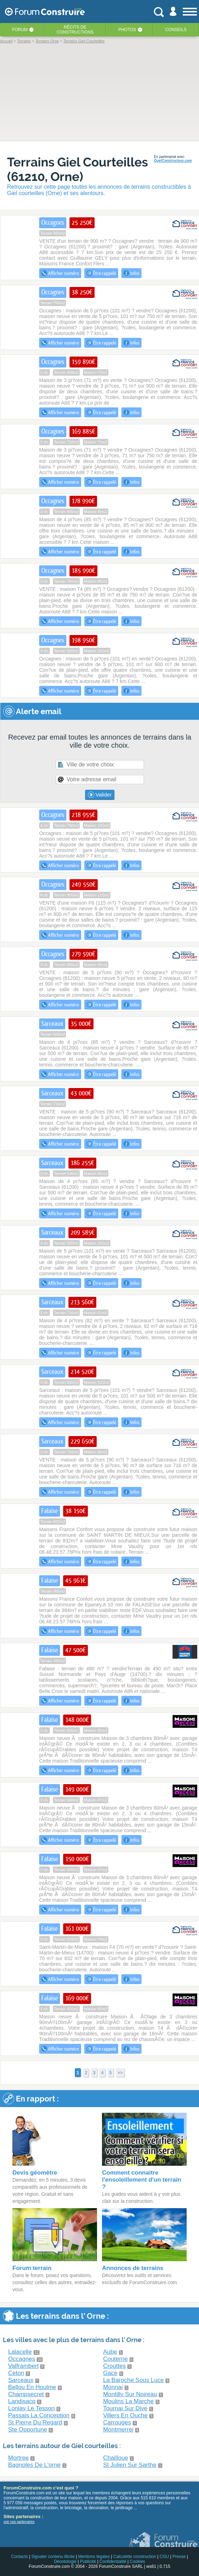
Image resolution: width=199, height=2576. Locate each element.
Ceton (16, 2373)
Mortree (18, 2457)
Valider (100, 795)
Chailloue (115, 2457)
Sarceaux (21, 2380)
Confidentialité (113, 2561)
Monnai (113, 2387)
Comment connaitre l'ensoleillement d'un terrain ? (141, 2179)
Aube (110, 2351)
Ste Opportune (27, 2429)
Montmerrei (118, 2429)
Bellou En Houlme (32, 2387)
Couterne (115, 2359)
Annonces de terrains (132, 2268)
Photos (127, 29)
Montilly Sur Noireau (130, 2394)
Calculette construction (134, 2556)
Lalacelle (20, 2351)
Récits (75, 30)
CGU (164, 2556)
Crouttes (114, 2366)
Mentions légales (94, 2556)
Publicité (88, 2561)
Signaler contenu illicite (53, 2556)
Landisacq (22, 2401)
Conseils (176, 29)
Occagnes (21, 2359)
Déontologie (65, 2561)
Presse (179, 2556)
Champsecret (26, 2394)
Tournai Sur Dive (125, 2408)
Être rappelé (101, 273)
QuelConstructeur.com (173, 161)
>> (120, 2072)
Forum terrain (32, 2268)
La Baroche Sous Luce (133, 2380)
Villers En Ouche (125, 2415)
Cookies (137, 2561)
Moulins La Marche (128, 2401)
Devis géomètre (34, 2172)
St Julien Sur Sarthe (129, 2465)
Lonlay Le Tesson (31, 2408)
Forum (20, 29)
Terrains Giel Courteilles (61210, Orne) (77, 169)
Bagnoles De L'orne (34, 2465)
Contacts (19, 2556)
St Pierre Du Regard (35, 2422)
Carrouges (117, 2422)
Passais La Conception (39, 2415)
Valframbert (23, 2366)
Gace (110, 2373)
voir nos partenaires (19, 2522)
